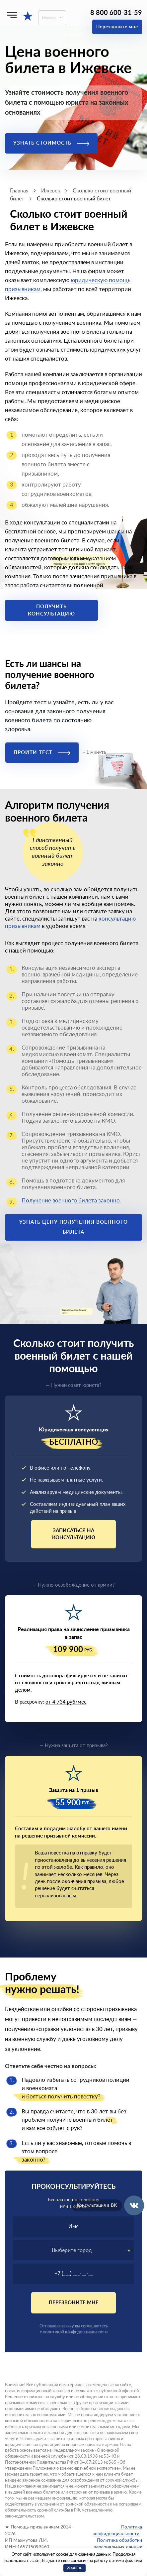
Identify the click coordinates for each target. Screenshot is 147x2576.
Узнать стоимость (51, 143)
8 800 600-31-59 (116, 13)
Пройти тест (42, 752)
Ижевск (49, 18)
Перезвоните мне (117, 27)
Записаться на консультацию (73, 1534)
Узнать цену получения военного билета (73, 1227)
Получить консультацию (51, 610)
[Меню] (12, 15)
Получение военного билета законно (71, 1200)
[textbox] (73, 2250)
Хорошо (74, 2568)
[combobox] (73, 2250)
